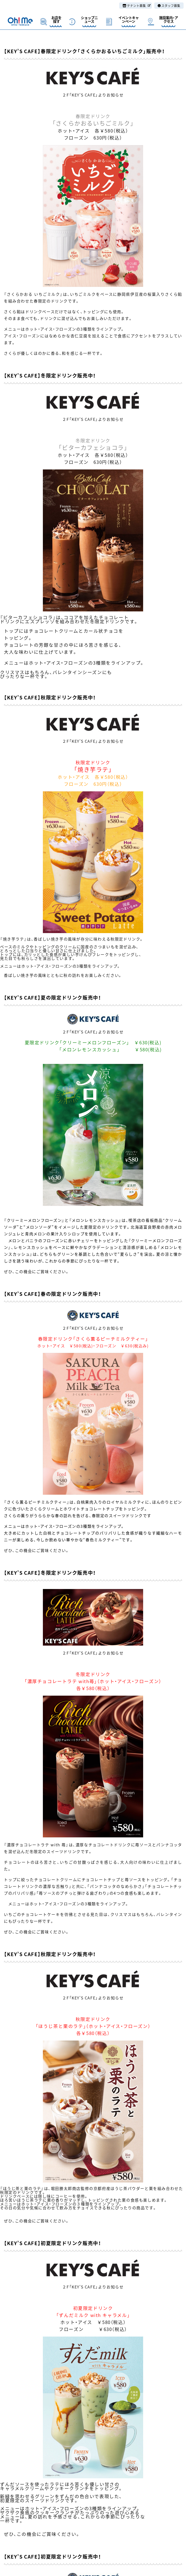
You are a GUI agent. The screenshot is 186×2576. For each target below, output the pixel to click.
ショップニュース (88, 20)
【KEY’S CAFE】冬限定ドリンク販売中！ (50, 375)
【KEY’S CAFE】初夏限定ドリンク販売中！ (52, 2243)
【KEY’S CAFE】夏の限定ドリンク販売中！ (52, 997)
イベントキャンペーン (128, 20)
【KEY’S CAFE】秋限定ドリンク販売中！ (50, 697)
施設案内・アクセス (168, 20)
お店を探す (56, 20)
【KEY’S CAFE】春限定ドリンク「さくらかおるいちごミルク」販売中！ (84, 51)
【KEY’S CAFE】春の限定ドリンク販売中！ (52, 1293)
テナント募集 (136, 5)
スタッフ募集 (169, 5)
